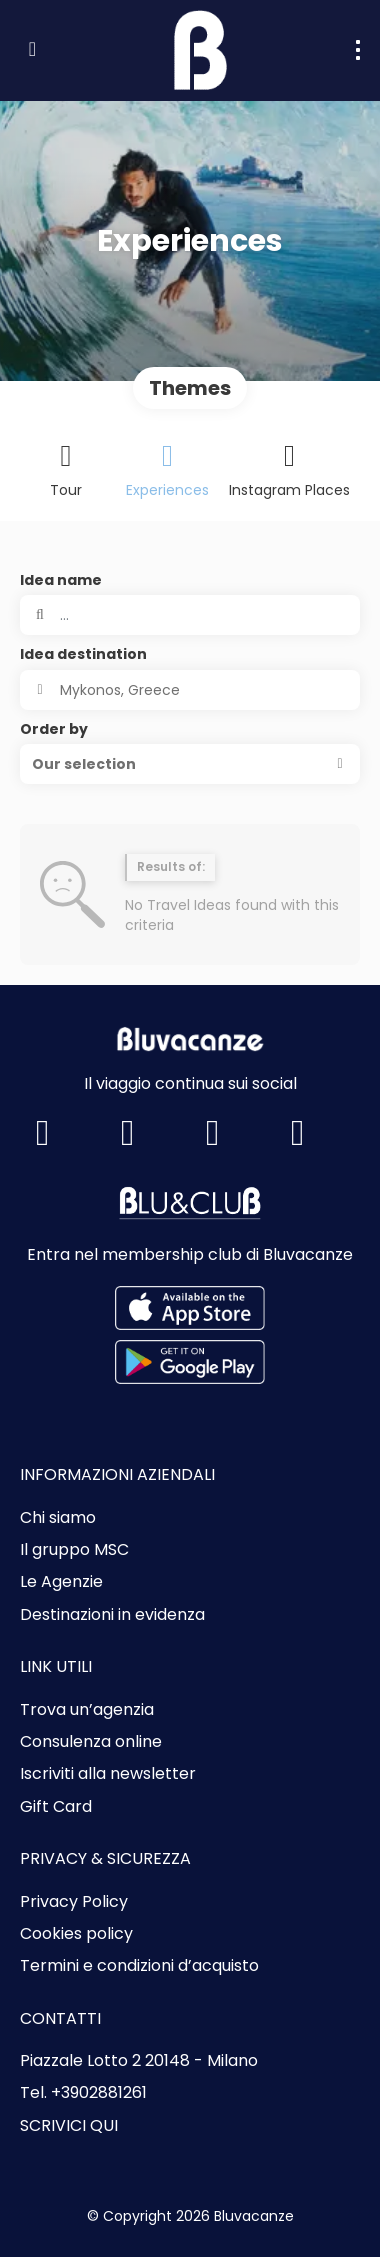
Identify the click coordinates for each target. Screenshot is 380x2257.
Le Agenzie (61, 1582)
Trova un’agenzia (87, 1710)
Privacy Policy (74, 1902)
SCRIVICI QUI (69, 2126)
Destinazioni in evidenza (112, 1615)
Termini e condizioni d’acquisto (139, 1966)
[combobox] (190, 690)
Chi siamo (58, 1518)
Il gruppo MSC (74, 1550)
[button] (190, 764)
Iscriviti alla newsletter (108, 1774)
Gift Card (56, 1807)
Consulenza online (91, 1742)
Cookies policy (76, 1934)
